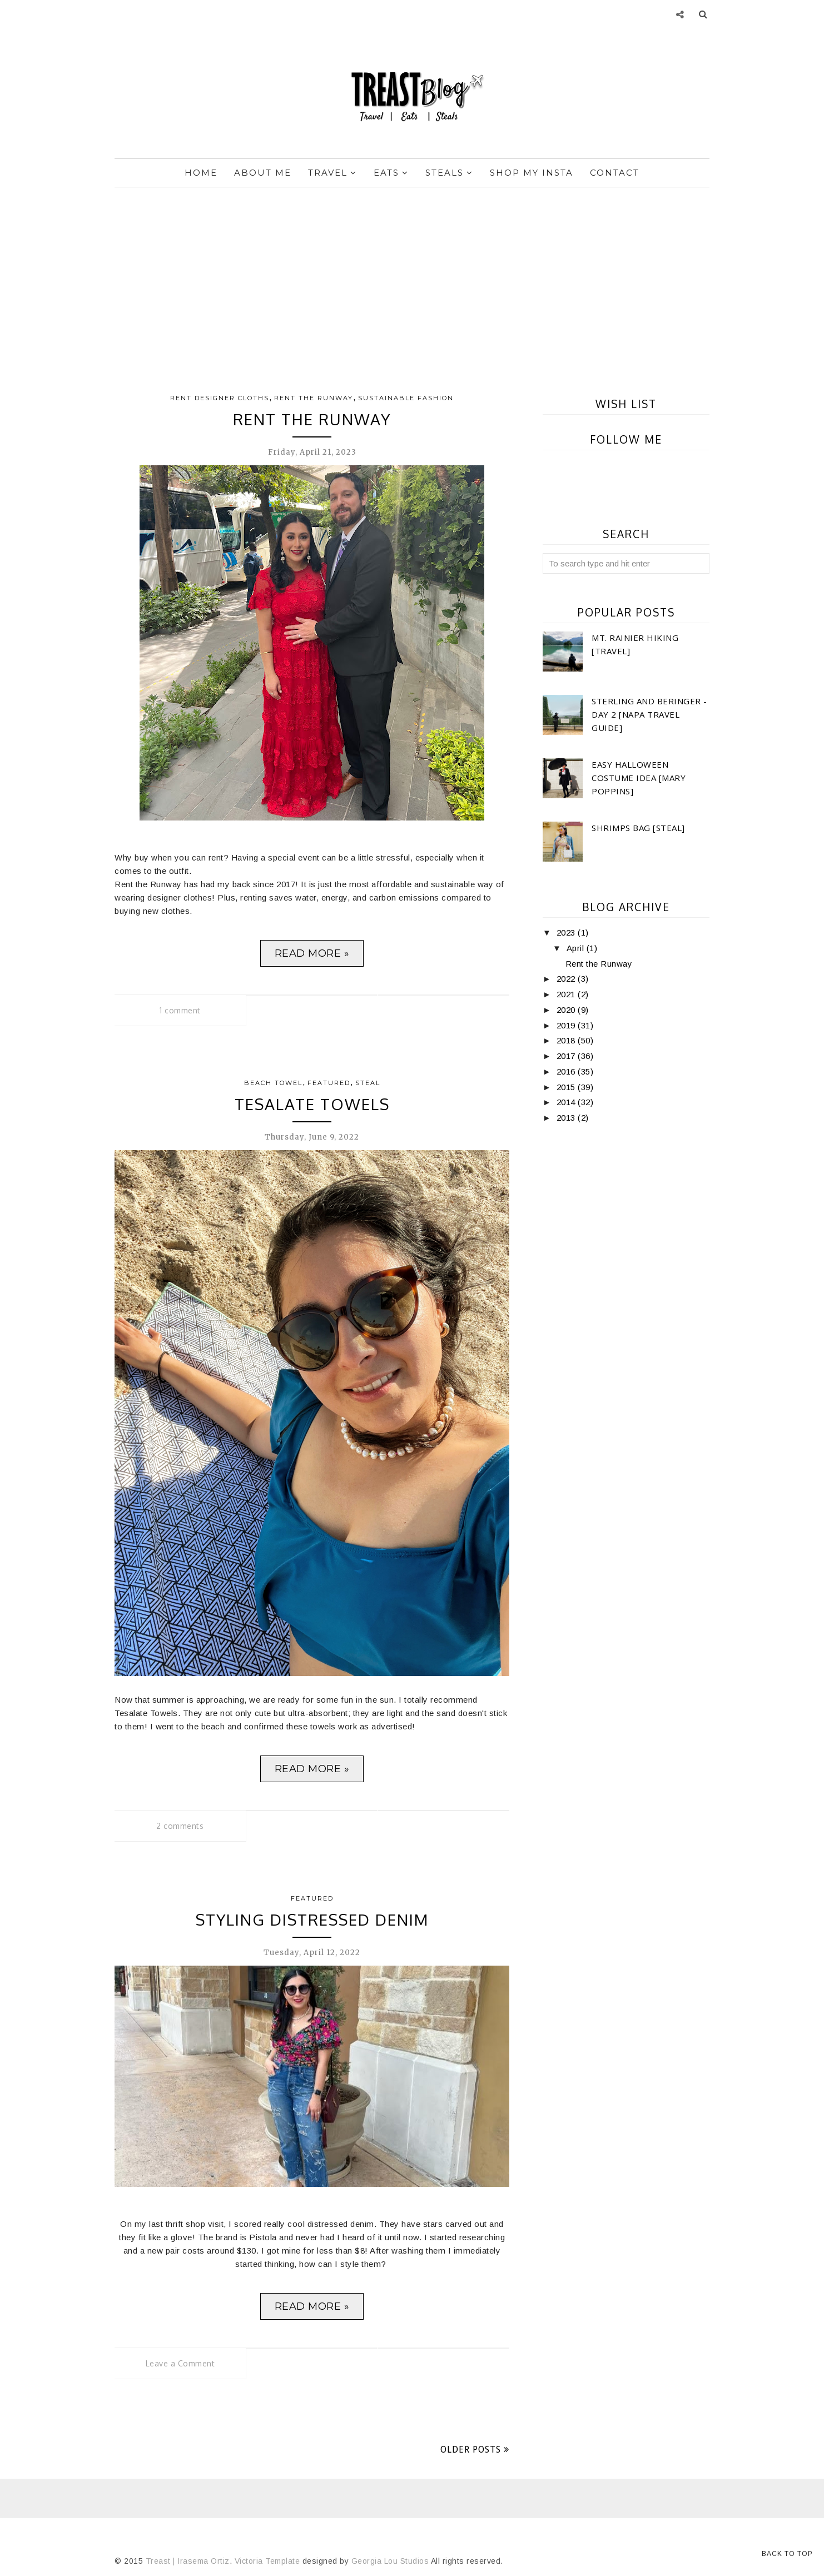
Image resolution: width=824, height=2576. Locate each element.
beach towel (273, 1083)
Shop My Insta (531, 172)
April (577, 948)
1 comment (180, 1010)
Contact (614, 172)
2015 (567, 1087)
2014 (567, 1102)
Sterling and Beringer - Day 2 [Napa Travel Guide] (649, 714)
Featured (328, 1083)
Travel (332, 172)
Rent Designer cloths (219, 398)
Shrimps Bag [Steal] (638, 827)
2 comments (179, 1826)
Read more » (312, 953)
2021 (567, 994)
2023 (567, 932)
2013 (567, 1117)
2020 (567, 1010)
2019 (567, 1025)
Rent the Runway (313, 398)
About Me (262, 172)
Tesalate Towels (312, 1104)
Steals (449, 172)
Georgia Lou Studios (390, 2561)
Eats (391, 172)
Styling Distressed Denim (312, 1919)
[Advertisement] (412, 282)
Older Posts (470, 2449)
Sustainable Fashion (406, 398)
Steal (367, 1083)
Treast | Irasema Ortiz (188, 2561)
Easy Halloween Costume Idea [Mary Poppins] (639, 778)
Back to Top (787, 2554)
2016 (567, 1071)
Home (201, 172)
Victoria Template (267, 2561)
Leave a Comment (180, 2363)
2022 (567, 978)
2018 (567, 1040)
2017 (567, 1056)
